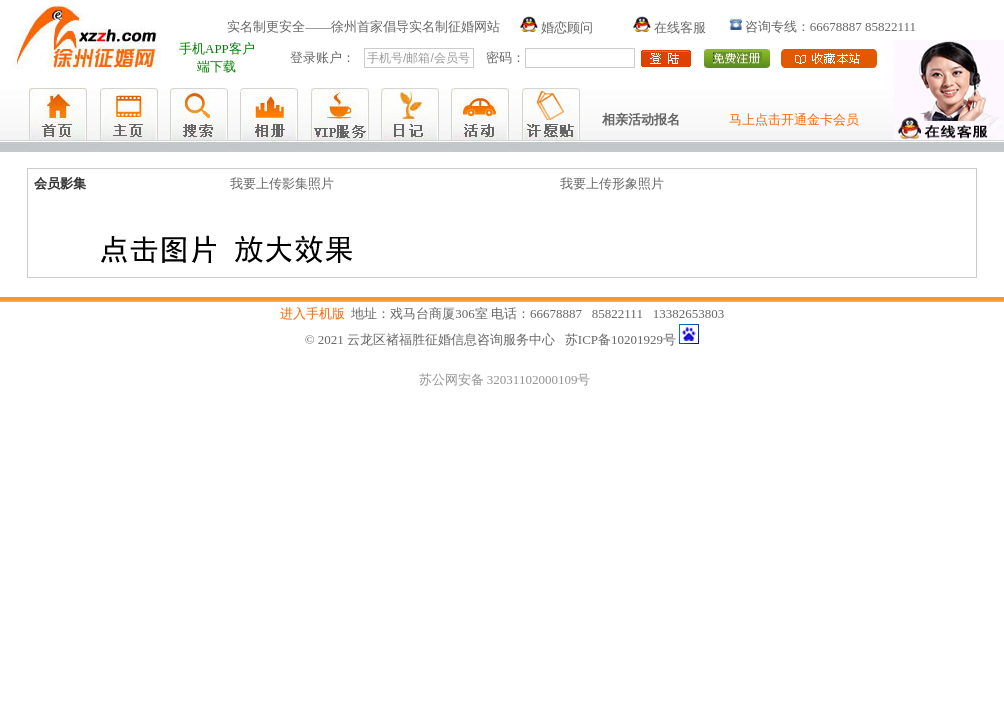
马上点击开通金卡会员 (794, 119)
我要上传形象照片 (612, 183)
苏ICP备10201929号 (620, 339)
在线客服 (669, 27)
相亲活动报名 (641, 119)
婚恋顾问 (556, 27)
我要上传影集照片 (282, 183)
